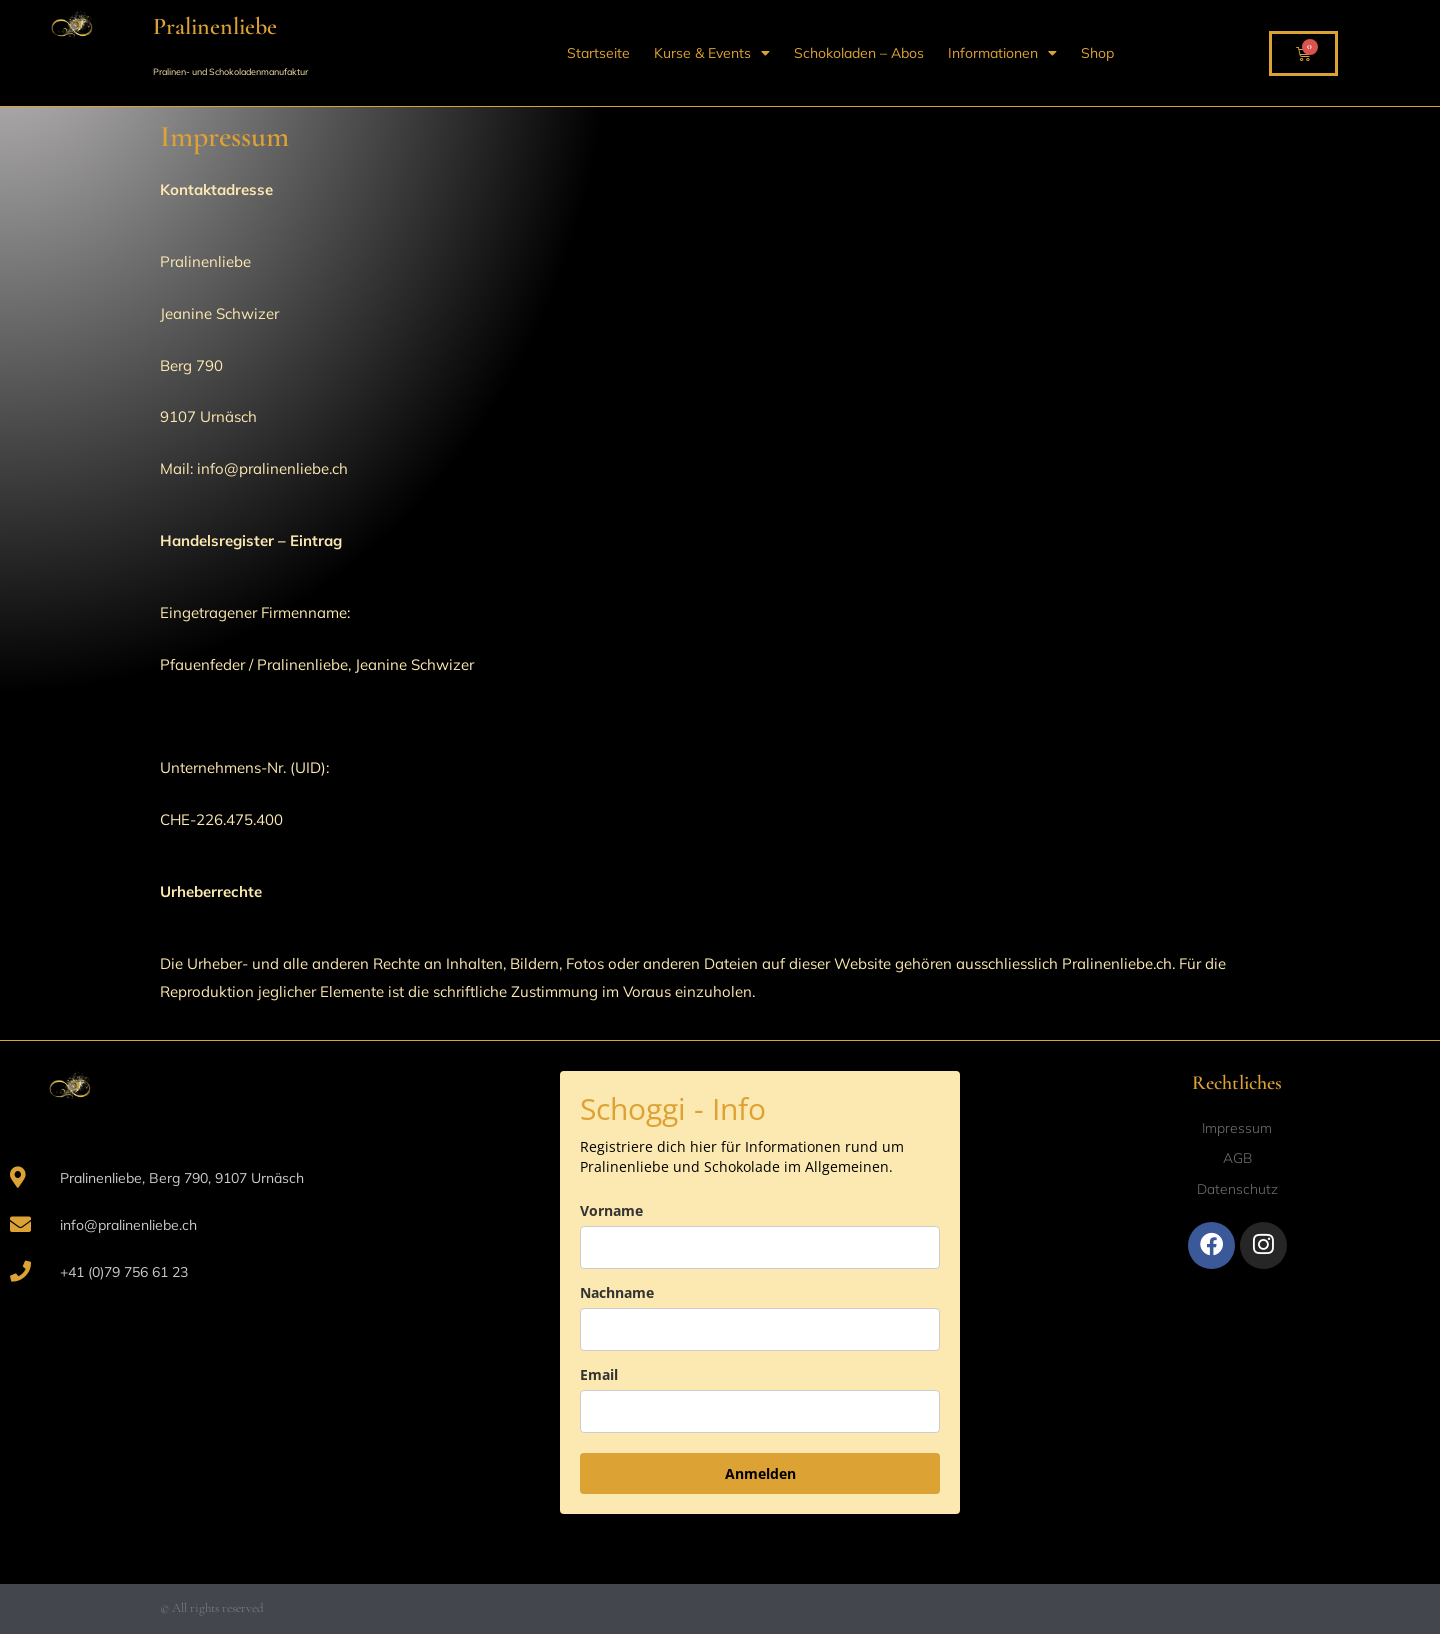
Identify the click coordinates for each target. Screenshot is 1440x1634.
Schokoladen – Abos (859, 53)
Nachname (617, 1292)
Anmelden (760, 1473)
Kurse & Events (712, 53)
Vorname (611, 1210)
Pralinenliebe (215, 26)
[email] (760, 1411)
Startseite (598, 53)
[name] (760, 1247)
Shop (1097, 53)
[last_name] (760, 1329)
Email (599, 1374)
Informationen (1002, 53)
